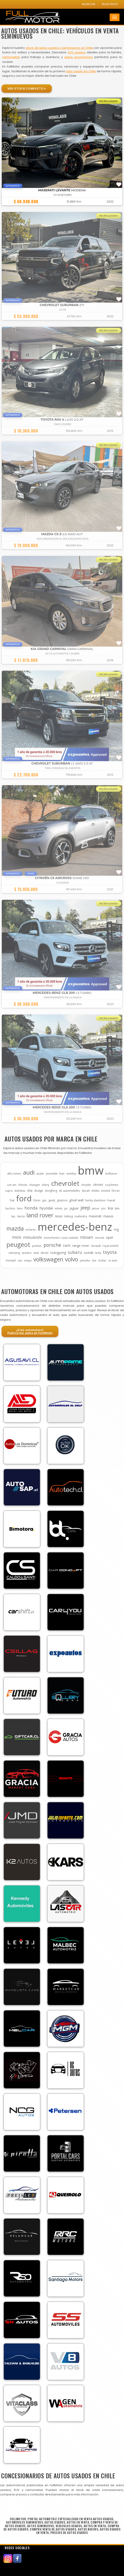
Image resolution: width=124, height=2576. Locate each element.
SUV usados (77, 52)
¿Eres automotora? (30, 1331)
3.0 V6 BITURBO (62, 195)
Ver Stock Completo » (26, 88)
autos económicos (78, 57)
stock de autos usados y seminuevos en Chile (59, 48)
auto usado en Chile (81, 71)
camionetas (11, 57)
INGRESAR (88, 4)
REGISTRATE (110, 4)
